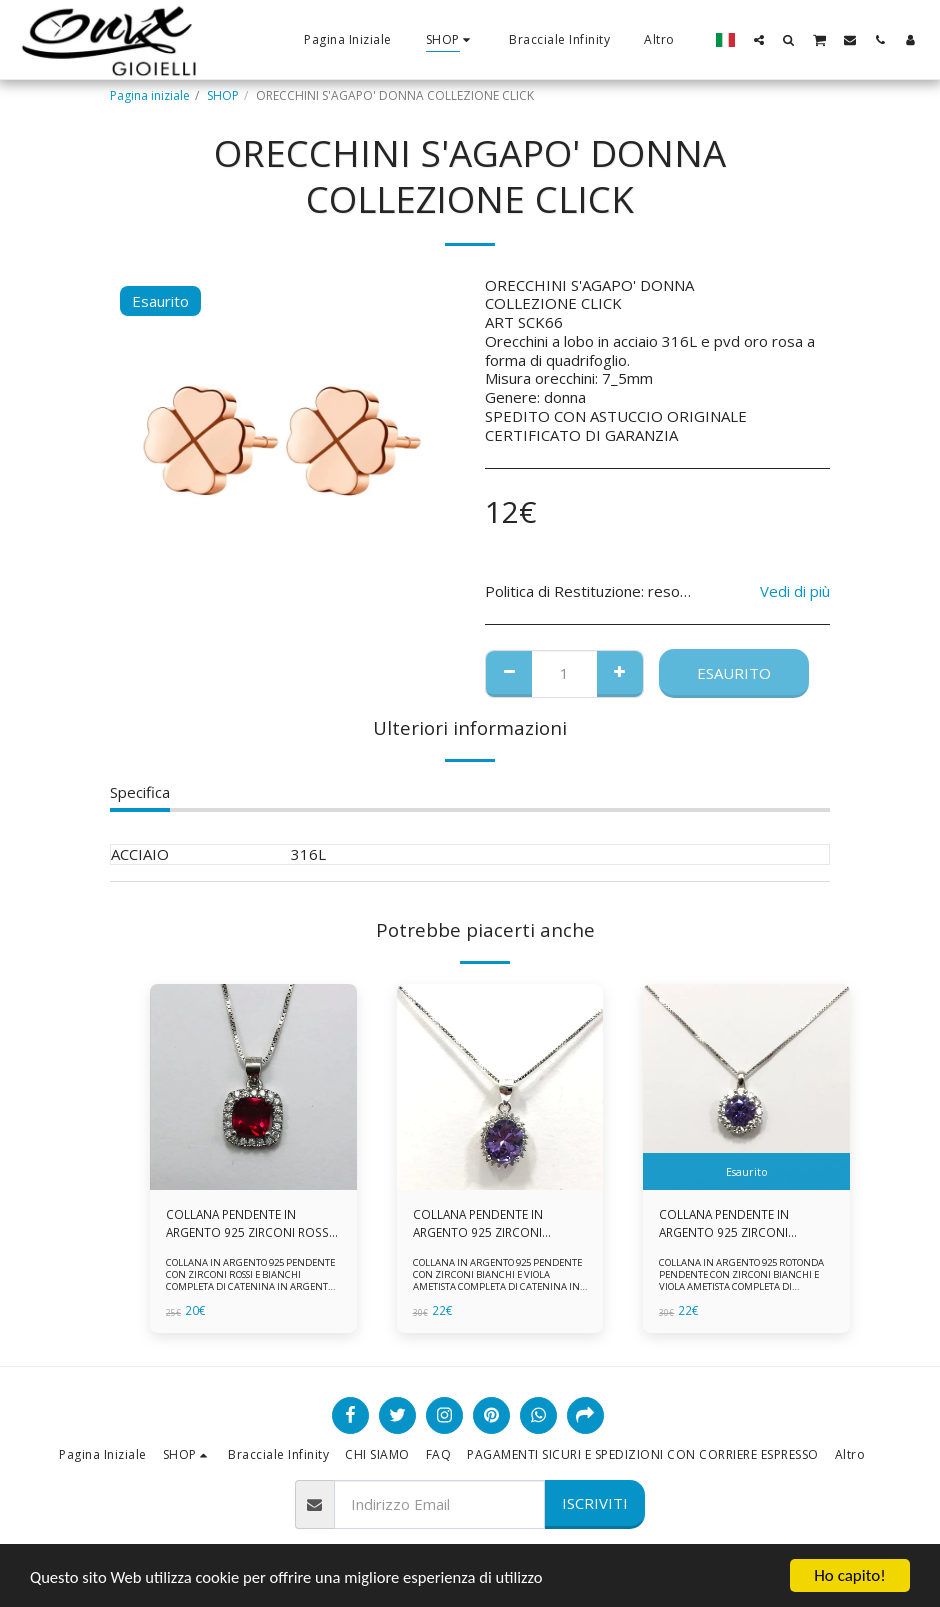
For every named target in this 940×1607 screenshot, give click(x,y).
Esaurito (734, 673)
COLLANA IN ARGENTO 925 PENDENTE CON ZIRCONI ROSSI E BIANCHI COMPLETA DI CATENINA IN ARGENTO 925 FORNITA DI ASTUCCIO (249, 1281)
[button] (759, 39)
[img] (253, 1087)
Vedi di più (795, 591)
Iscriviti (595, 1503)
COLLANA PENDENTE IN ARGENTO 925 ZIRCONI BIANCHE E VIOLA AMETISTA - (740, 1224)
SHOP (223, 95)
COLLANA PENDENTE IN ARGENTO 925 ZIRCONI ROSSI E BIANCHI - (249, 1224)
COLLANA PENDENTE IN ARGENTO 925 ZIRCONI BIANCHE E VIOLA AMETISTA (490, 1224)
